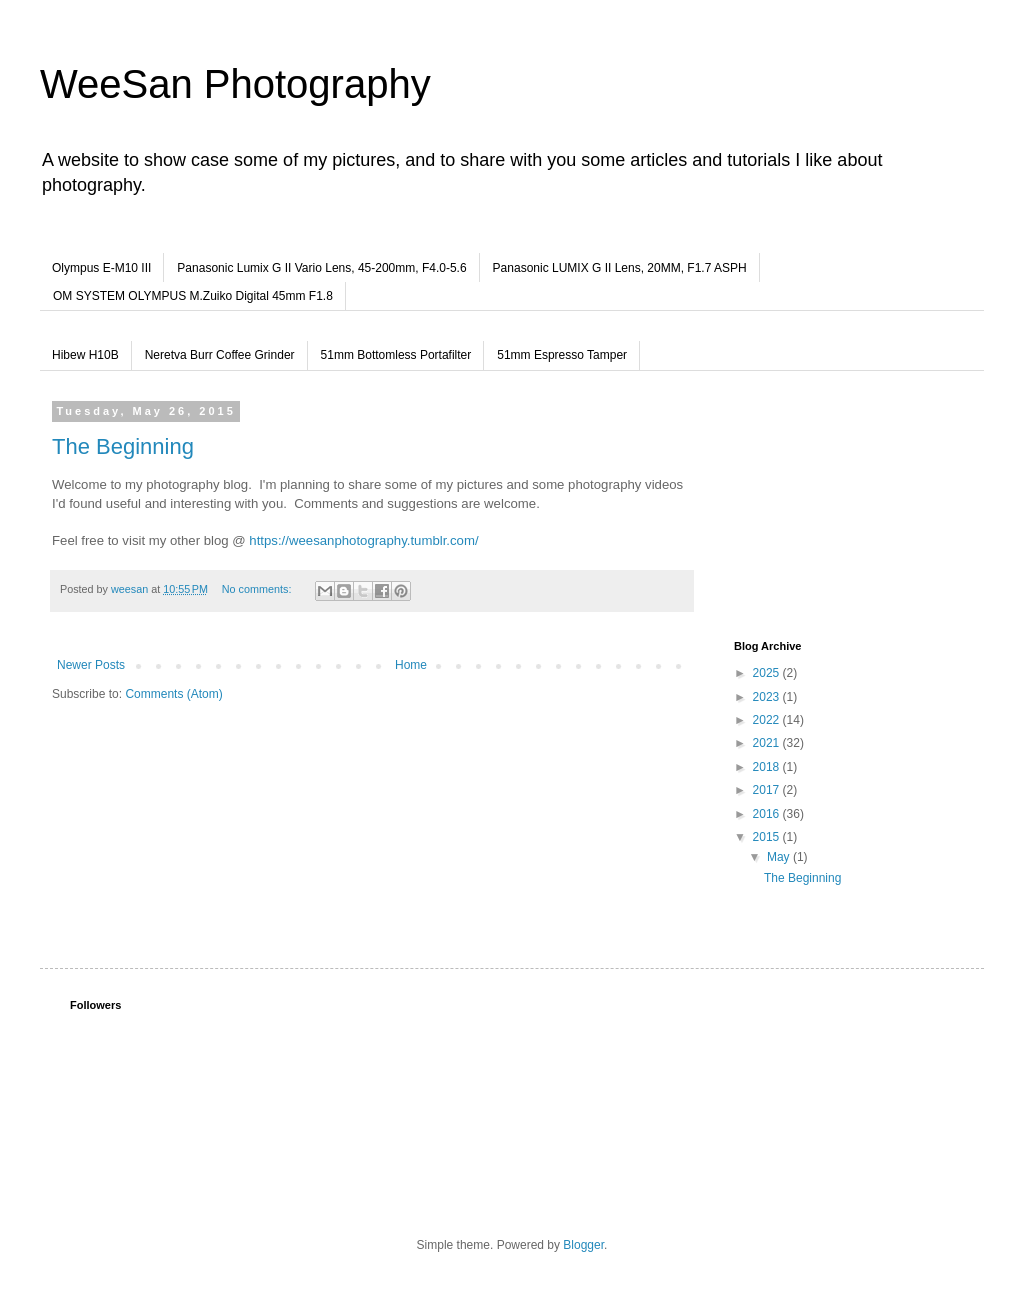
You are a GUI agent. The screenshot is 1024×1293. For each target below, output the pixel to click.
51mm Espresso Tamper (562, 355)
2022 (768, 720)
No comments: (258, 589)
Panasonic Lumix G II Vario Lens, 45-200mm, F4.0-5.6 (321, 268)
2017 (768, 790)
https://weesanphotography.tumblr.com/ (363, 540)
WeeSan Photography (235, 84)
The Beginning (123, 446)
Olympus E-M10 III (101, 268)
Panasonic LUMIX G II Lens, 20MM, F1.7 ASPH (620, 268)
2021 (768, 743)
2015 (768, 837)
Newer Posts (91, 665)
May (780, 857)
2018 (768, 767)
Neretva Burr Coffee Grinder (220, 355)
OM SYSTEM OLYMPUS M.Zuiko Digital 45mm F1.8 (193, 296)
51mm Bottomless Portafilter (396, 355)
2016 (768, 814)
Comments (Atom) (173, 694)
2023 (768, 697)
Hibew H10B (85, 355)
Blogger (583, 1245)
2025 (768, 673)
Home (411, 665)
